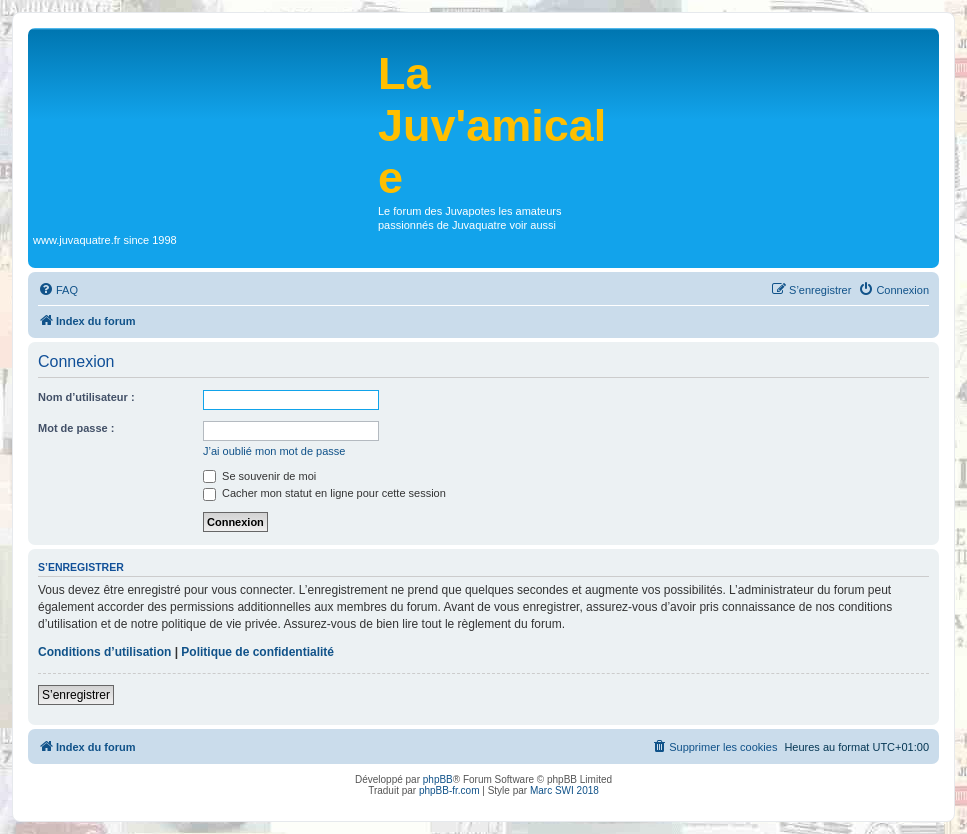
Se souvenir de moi (259, 476)
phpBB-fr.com (449, 790)
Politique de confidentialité (257, 652)
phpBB (438, 779)
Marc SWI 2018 (564, 790)
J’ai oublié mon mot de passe (274, 451)
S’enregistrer (76, 695)
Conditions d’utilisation (104, 652)
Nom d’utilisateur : (86, 397)
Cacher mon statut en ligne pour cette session (324, 493)
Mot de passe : (76, 428)
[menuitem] (58, 290)
